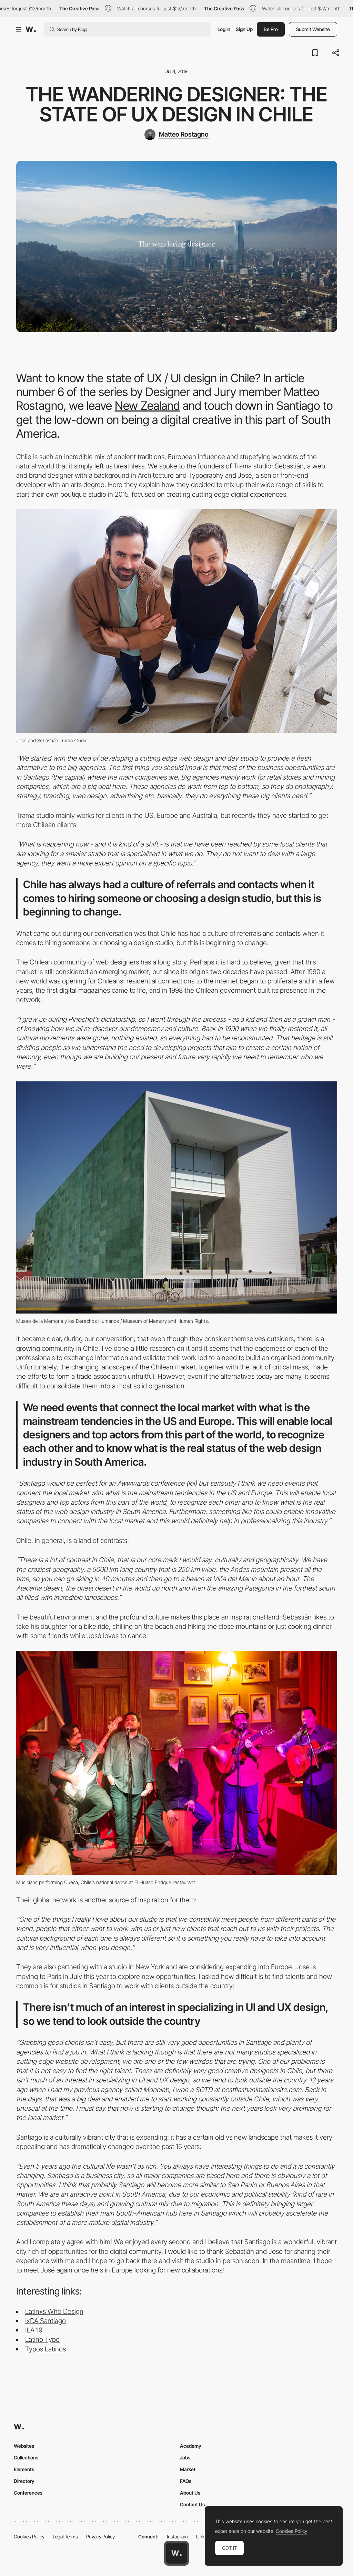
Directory (24, 2481)
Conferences (28, 2493)
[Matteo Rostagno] (176, 134)
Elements (24, 2469)
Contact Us (192, 2504)
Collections (26, 2457)
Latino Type (42, 2339)
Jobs (185, 2457)
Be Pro (271, 29)
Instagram (177, 2536)
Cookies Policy (29, 2536)
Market (187, 2469)
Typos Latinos (45, 2349)
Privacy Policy (100, 2536)
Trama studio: (253, 466)
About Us (190, 2493)
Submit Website (313, 29)
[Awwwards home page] (176, 2553)
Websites (24, 2446)
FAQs (185, 2481)
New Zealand (147, 405)
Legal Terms (65, 2536)
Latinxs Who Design (54, 2311)
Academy (190, 2446)
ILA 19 (33, 2330)
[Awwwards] (31, 29)
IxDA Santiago (45, 2321)
